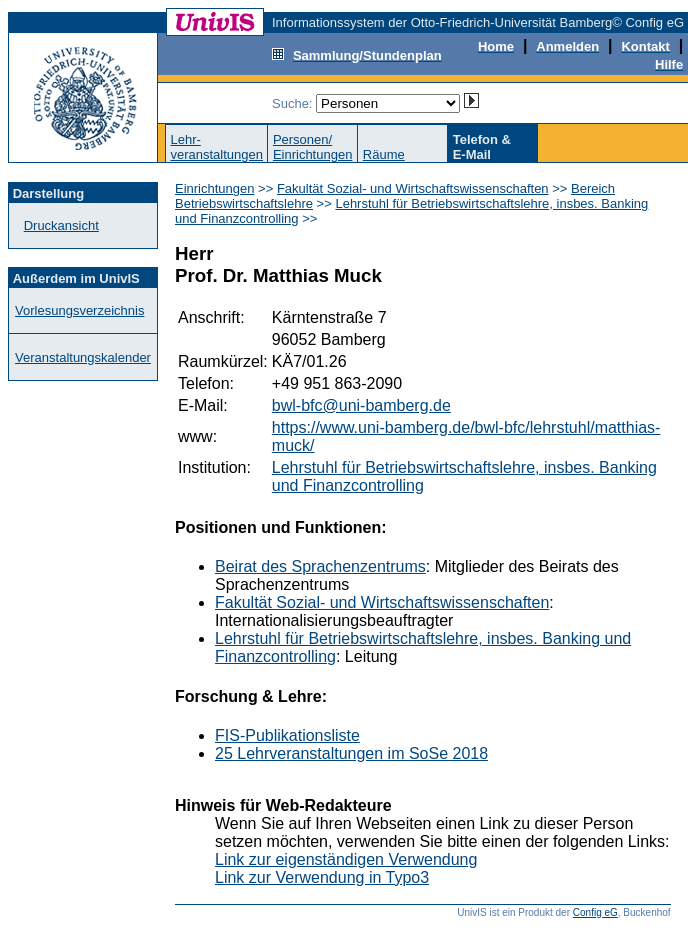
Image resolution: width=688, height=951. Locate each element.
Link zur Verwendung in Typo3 (322, 877)
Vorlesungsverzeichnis (79, 310)
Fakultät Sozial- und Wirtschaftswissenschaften (413, 188)
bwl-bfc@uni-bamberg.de (361, 405)
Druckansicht (61, 225)
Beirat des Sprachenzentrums (320, 566)
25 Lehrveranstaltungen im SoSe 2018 (351, 753)
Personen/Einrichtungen (313, 147)
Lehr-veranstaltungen (216, 147)
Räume (384, 154)
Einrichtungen (215, 188)
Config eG (595, 912)
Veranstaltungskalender (83, 357)
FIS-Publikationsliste (287, 735)
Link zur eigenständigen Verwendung (346, 859)
